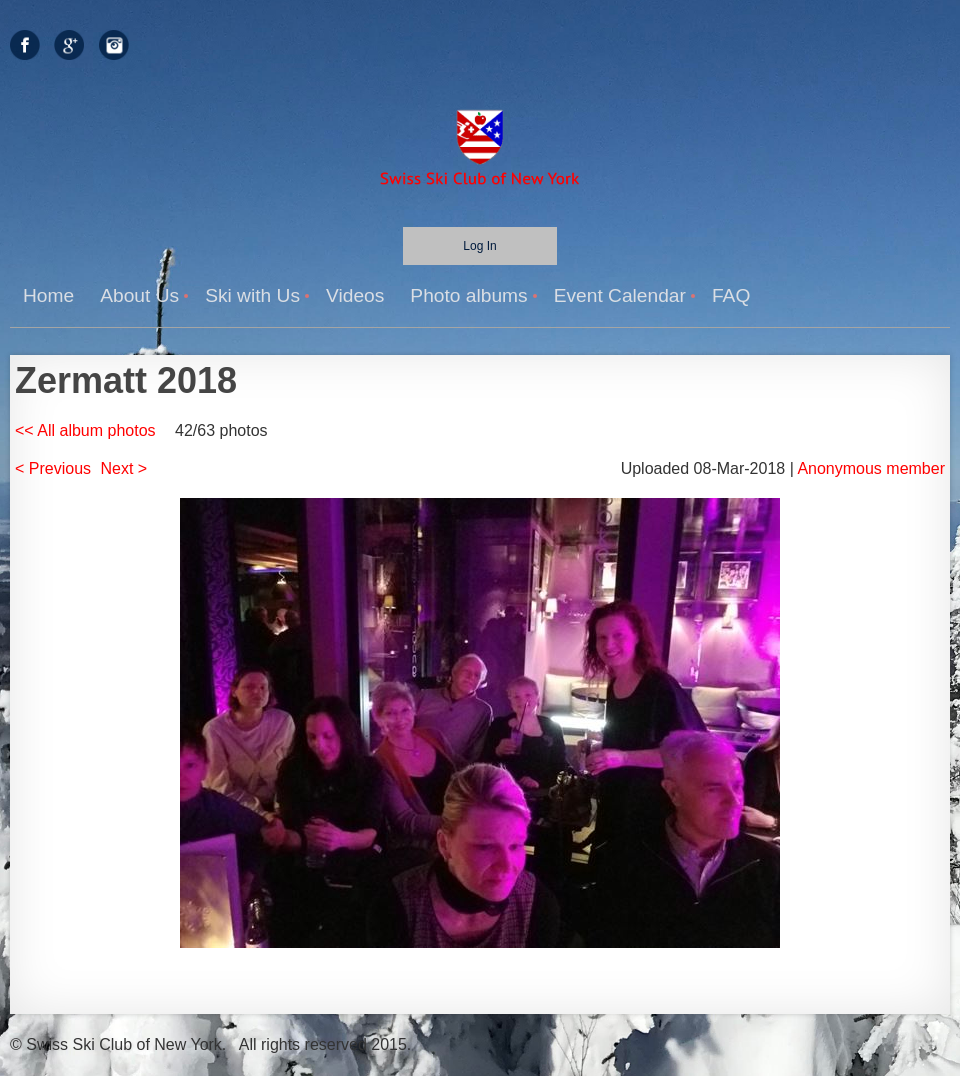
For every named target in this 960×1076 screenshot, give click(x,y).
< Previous (53, 468)
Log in (479, 246)
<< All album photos (85, 430)
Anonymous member (871, 468)
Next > (124, 468)
